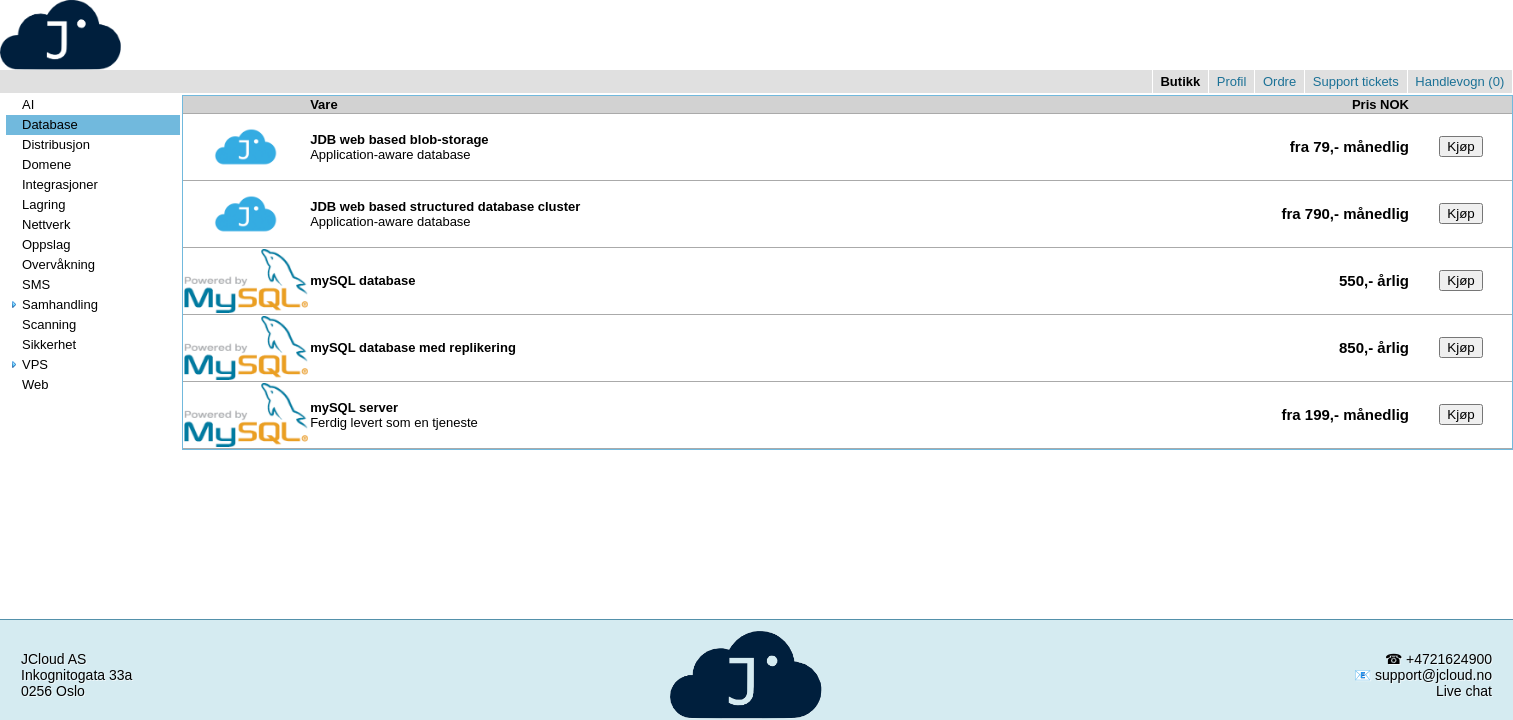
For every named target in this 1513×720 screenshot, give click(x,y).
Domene (38, 164)
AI (20, 104)
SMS (28, 284)
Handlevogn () (1459, 81)
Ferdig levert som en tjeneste (394, 415)
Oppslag (38, 244)
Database (42, 124)
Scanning (41, 324)
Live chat (1464, 691)
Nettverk (38, 224)
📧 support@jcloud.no (1423, 675)
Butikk (1180, 81)
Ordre (1279, 81)
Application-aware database (399, 147)
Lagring (35, 204)
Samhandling (52, 304)
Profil (1232, 81)
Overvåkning (50, 264)
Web (27, 384)
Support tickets (1356, 81)
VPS (27, 364)
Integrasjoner (52, 184)
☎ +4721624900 (1438, 659)
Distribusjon (48, 144)
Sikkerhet (41, 344)
